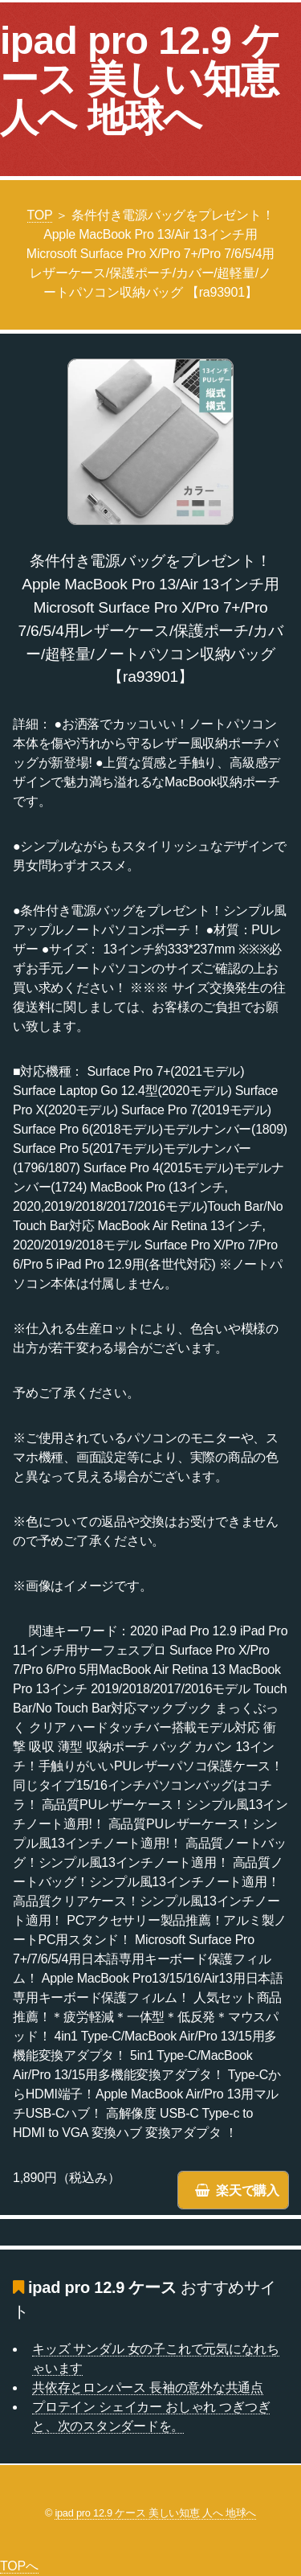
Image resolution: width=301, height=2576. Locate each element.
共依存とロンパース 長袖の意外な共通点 (147, 2387)
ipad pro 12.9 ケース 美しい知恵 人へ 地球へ (140, 79)
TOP (40, 215)
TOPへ (19, 2566)
